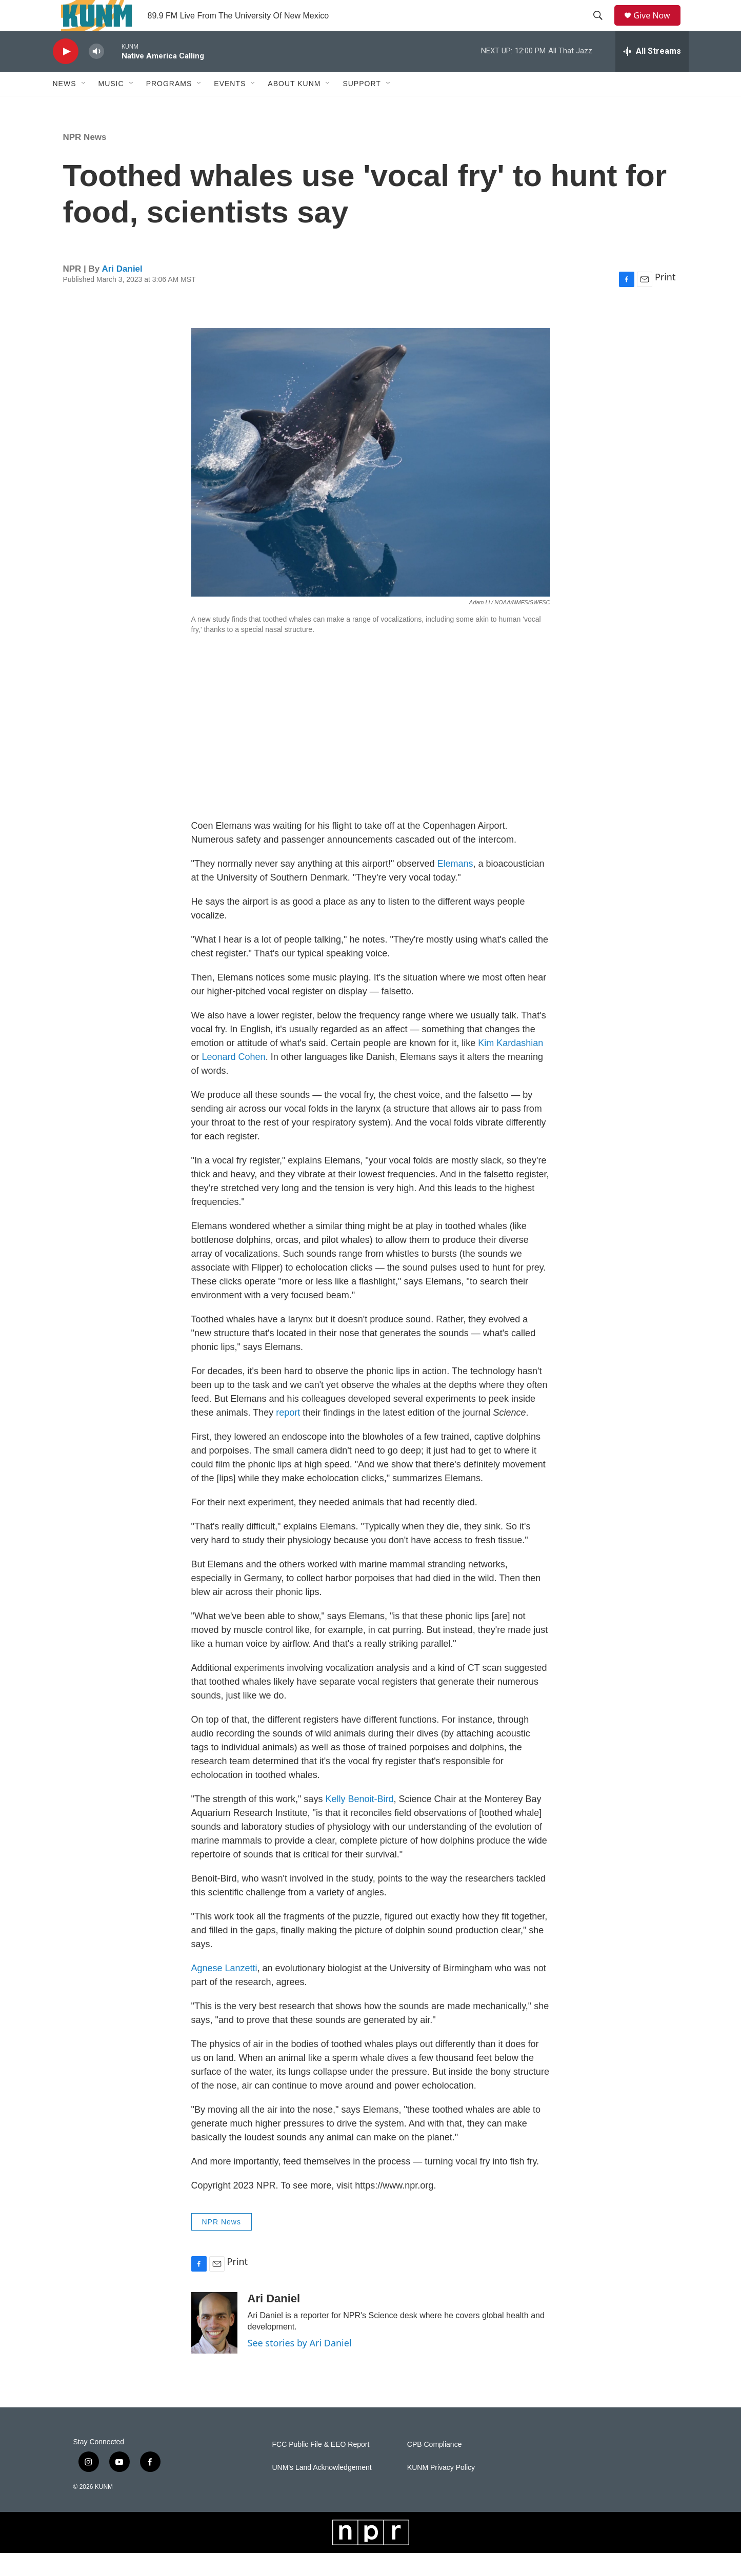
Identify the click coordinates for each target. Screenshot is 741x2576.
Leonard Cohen (234, 1080)
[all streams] (652, 74)
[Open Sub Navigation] (84, 107)
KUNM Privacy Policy (441, 2491)
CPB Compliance (434, 2467)
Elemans (455, 887)
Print (665, 300)
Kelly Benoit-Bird (359, 1822)
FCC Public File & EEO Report (321, 2467)
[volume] (96, 74)
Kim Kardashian (510, 1066)
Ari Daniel (122, 292)
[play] (65, 74)
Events (230, 107)
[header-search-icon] (601, 27)
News (64, 107)
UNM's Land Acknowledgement (322, 2491)
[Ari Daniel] (214, 2346)
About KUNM (294, 107)
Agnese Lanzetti (224, 1991)
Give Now (657, 27)
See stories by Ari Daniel (300, 2366)
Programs (169, 107)
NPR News (85, 160)
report (288, 1435)
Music (111, 107)
